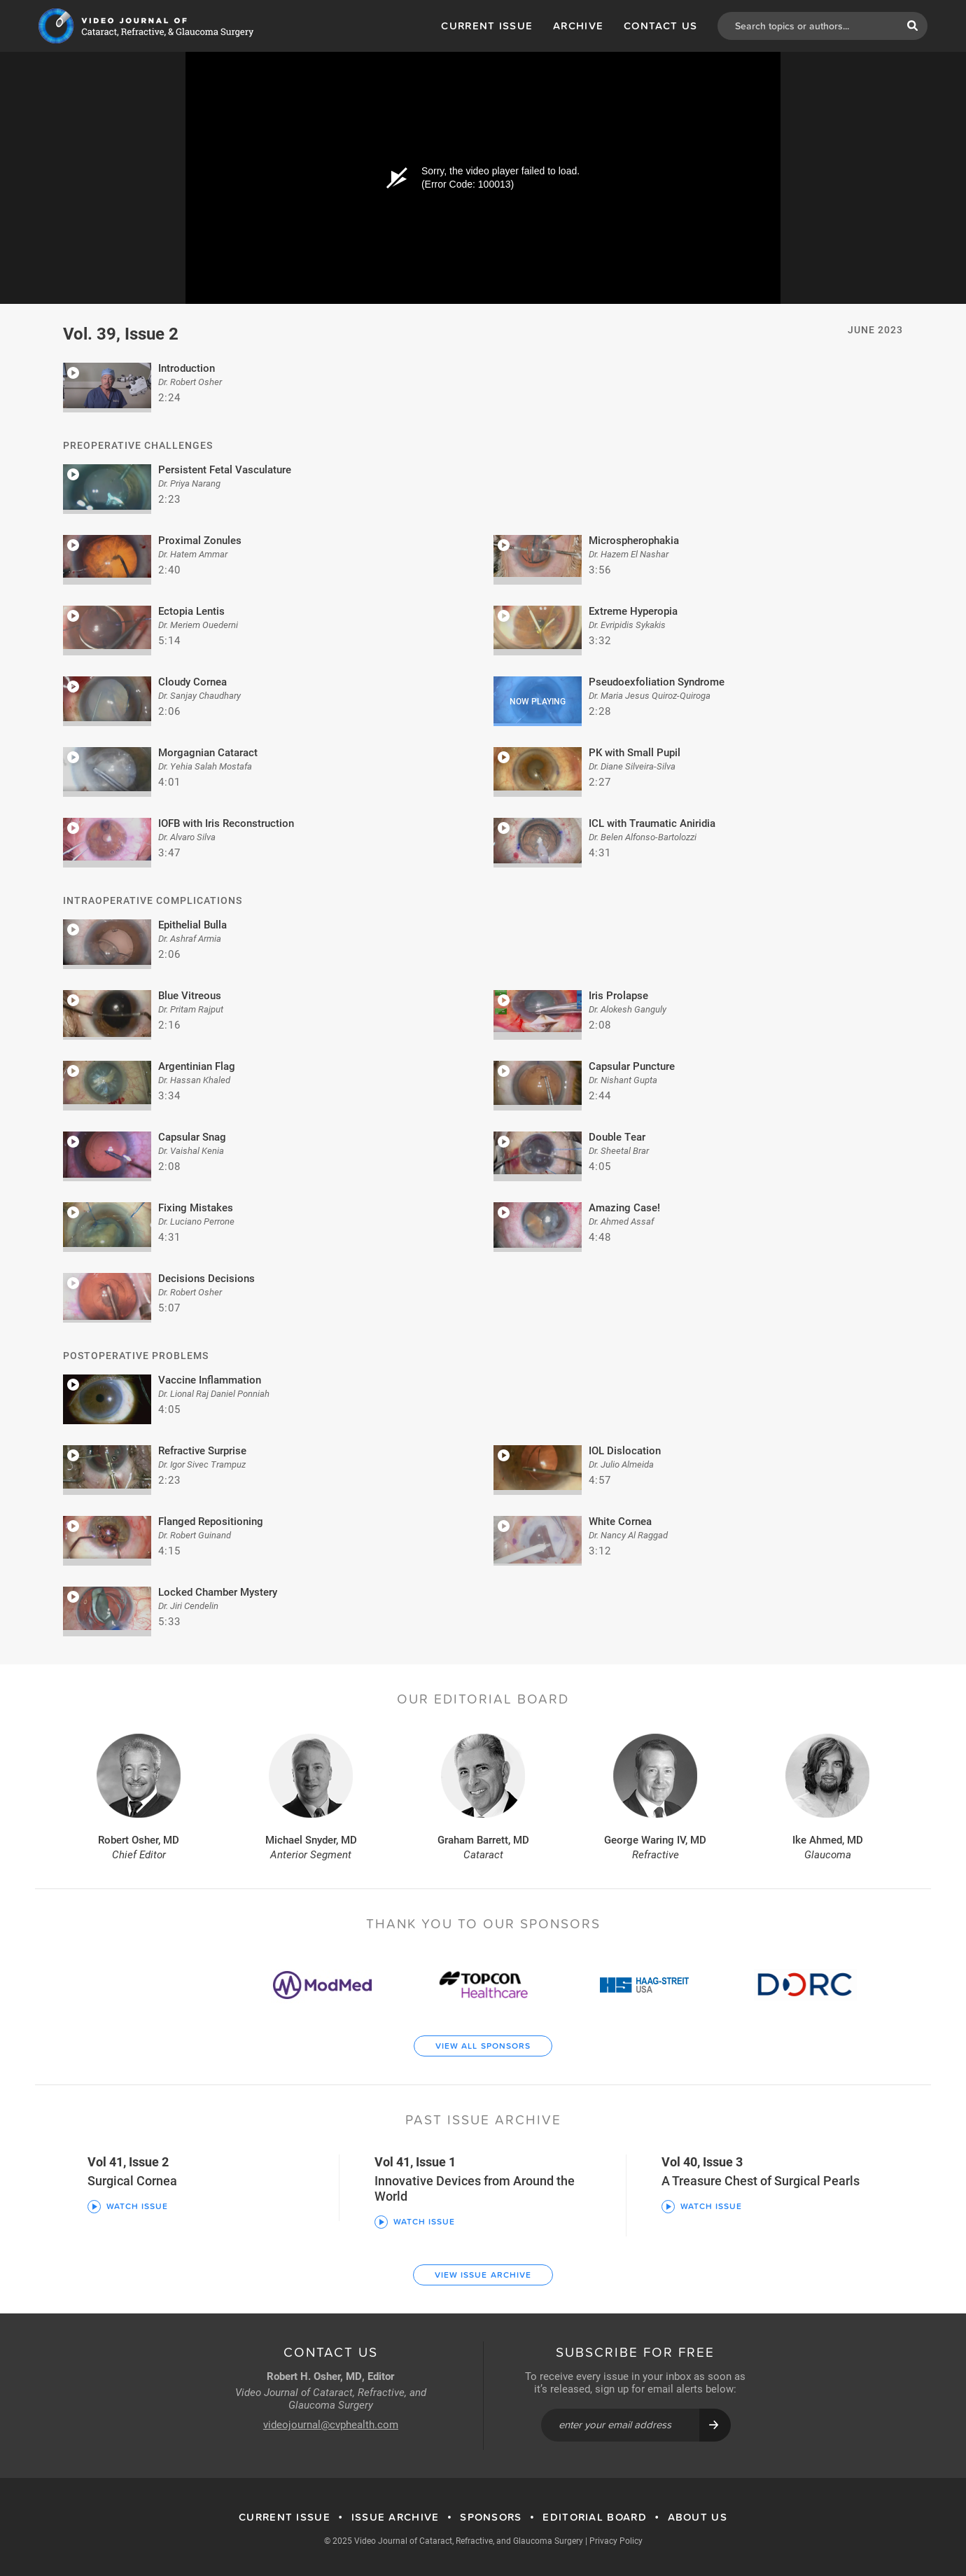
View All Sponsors (483, 2046)
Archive (578, 26)
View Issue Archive (483, 2275)
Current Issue (487, 26)
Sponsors (491, 2517)
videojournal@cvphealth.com (330, 2424)
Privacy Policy (616, 2540)
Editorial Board (594, 2517)
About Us (697, 2517)
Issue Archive (395, 2517)
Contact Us (660, 26)
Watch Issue (128, 2206)
